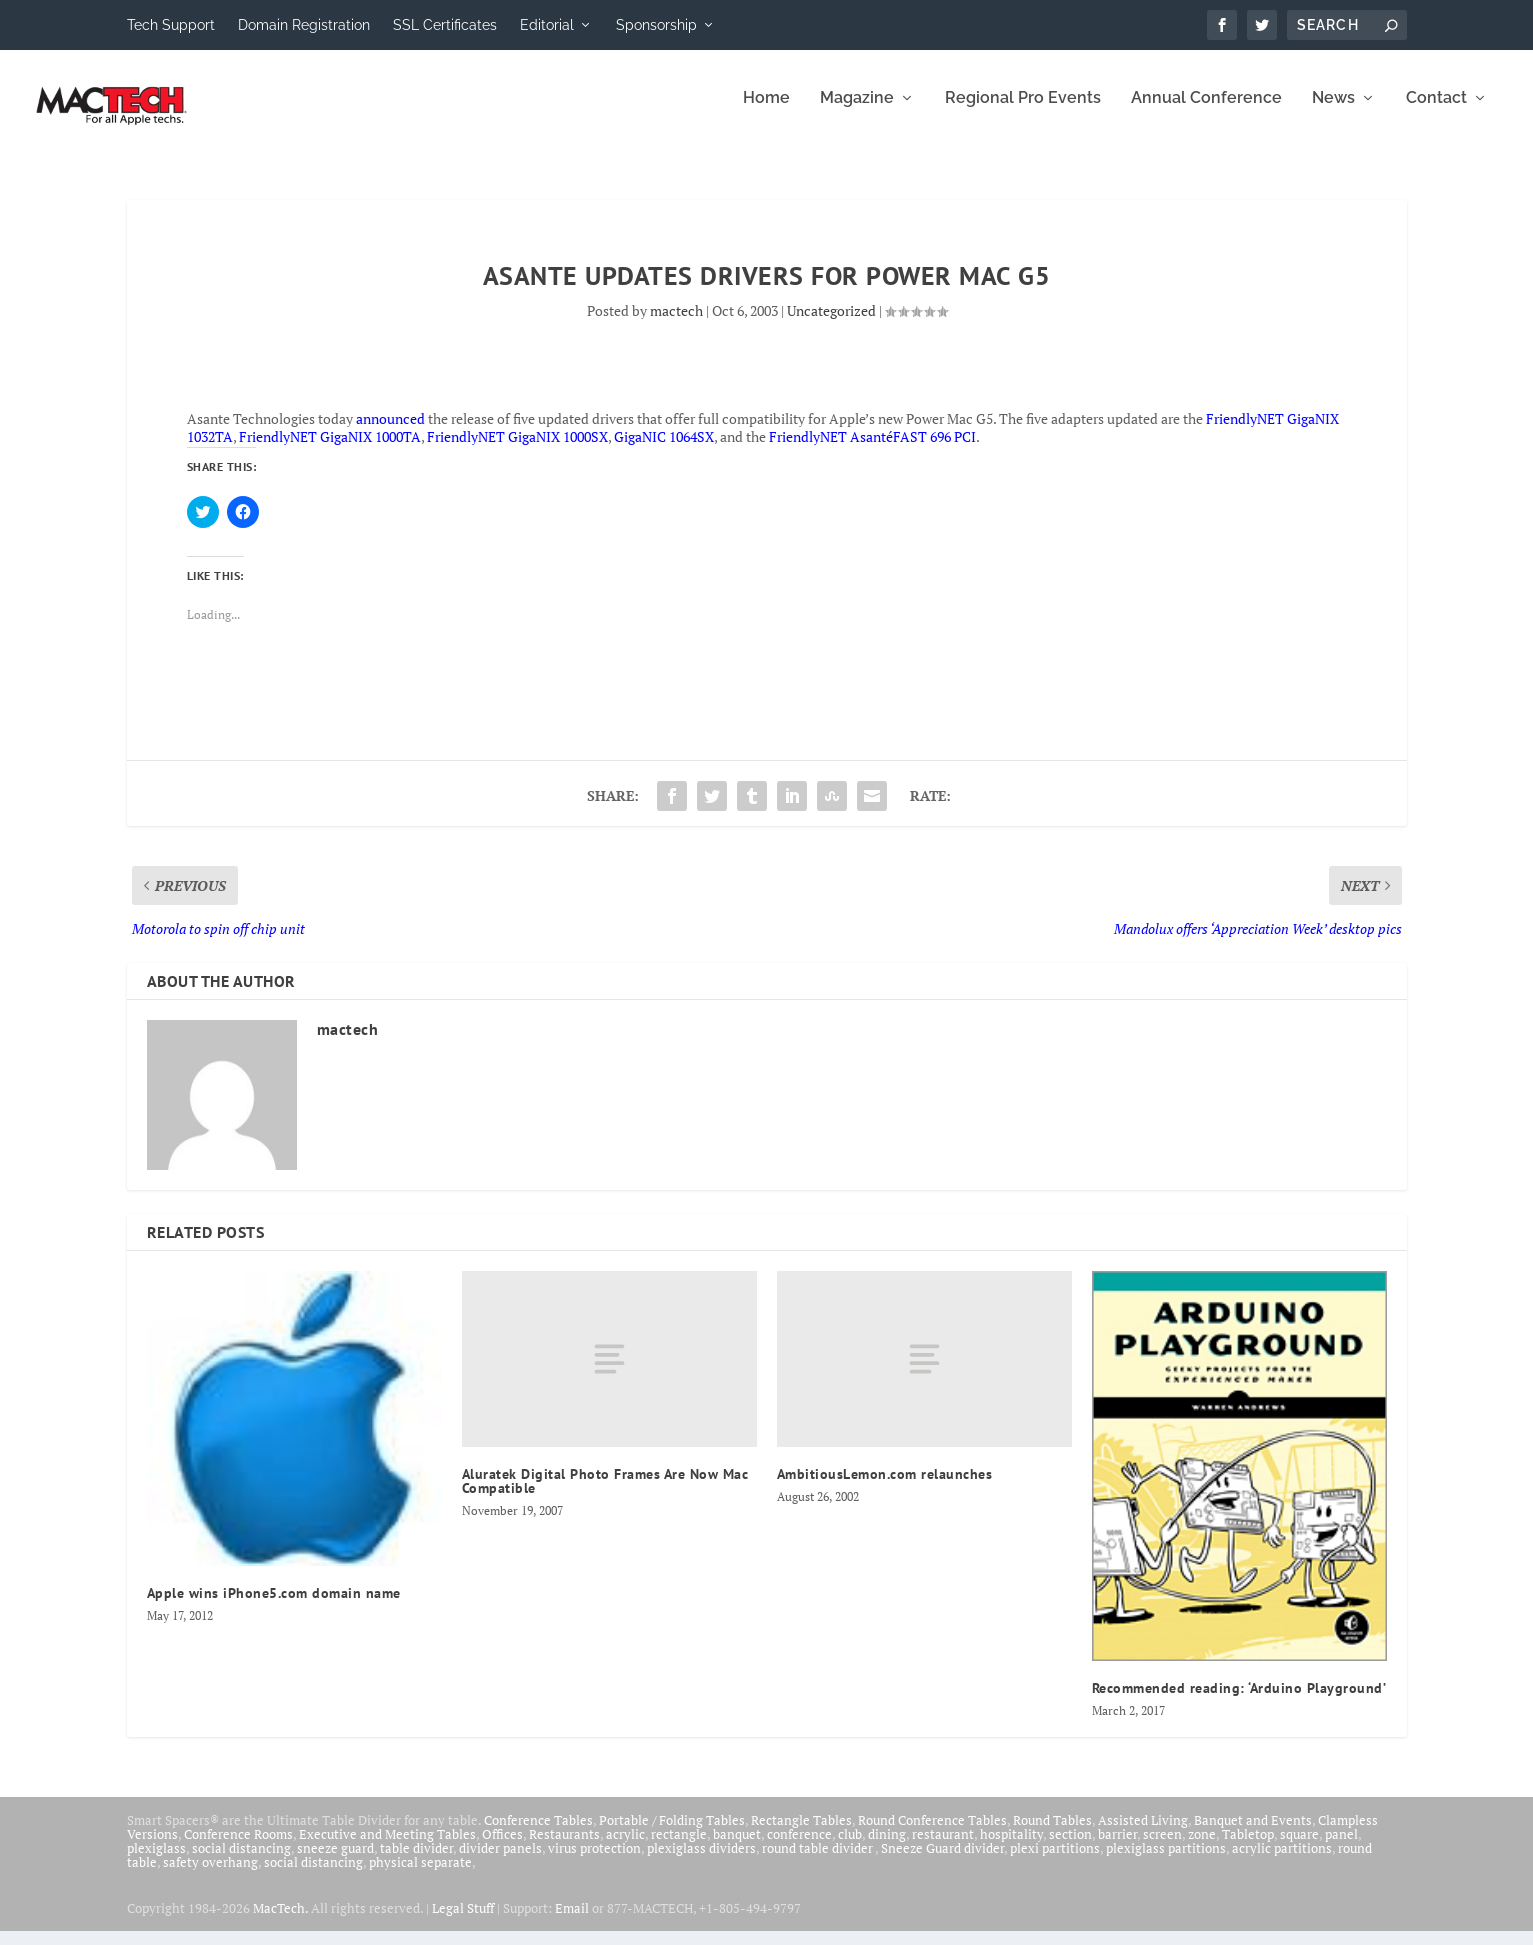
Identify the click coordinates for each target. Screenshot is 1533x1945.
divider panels (500, 1862)
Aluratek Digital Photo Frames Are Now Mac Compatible (605, 1495)
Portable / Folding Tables (672, 1834)
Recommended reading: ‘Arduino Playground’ (1239, 1702)
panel (1341, 1848)
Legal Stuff (463, 1922)
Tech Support (171, 25)
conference (799, 1848)
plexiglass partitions (1166, 1862)
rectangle (679, 1848)
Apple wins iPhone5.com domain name (274, 1607)
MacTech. (280, 1922)
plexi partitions (1055, 1862)
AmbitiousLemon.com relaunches (885, 1488)
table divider (416, 1862)
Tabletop (1248, 1848)
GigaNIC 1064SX (664, 450)
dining (887, 1848)
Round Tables (1052, 1834)
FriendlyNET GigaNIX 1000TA (330, 450)
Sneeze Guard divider (942, 1862)
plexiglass (156, 1862)
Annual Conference (1206, 112)
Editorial (547, 25)
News (1333, 112)
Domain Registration (304, 25)
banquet (737, 1848)
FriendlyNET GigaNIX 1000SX (517, 450)
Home (766, 112)
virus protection (594, 1862)
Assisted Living (1143, 1834)
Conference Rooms (238, 1848)
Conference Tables (538, 1834)
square (1299, 1848)
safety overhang (210, 1876)
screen (1162, 1848)
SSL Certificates (445, 25)
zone (1202, 1848)
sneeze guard (335, 1862)
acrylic (625, 1848)
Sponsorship (656, 25)
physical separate (420, 1876)
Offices (502, 1848)
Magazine (857, 112)
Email (572, 1922)
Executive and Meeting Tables (387, 1848)
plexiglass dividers (701, 1862)
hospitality (1011, 1848)
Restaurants (564, 1848)
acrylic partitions (1282, 1862)
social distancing (241, 1862)
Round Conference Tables (932, 1834)
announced (390, 432)
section (1070, 1848)
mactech (676, 324)
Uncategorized (831, 324)
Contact (1436, 112)
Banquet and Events (1253, 1834)
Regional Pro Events (1023, 112)
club (850, 1848)
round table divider (818, 1862)
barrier (1117, 1848)
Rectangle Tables (801, 1834)
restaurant (943, 1848)
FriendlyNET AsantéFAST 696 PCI (872, 450)
